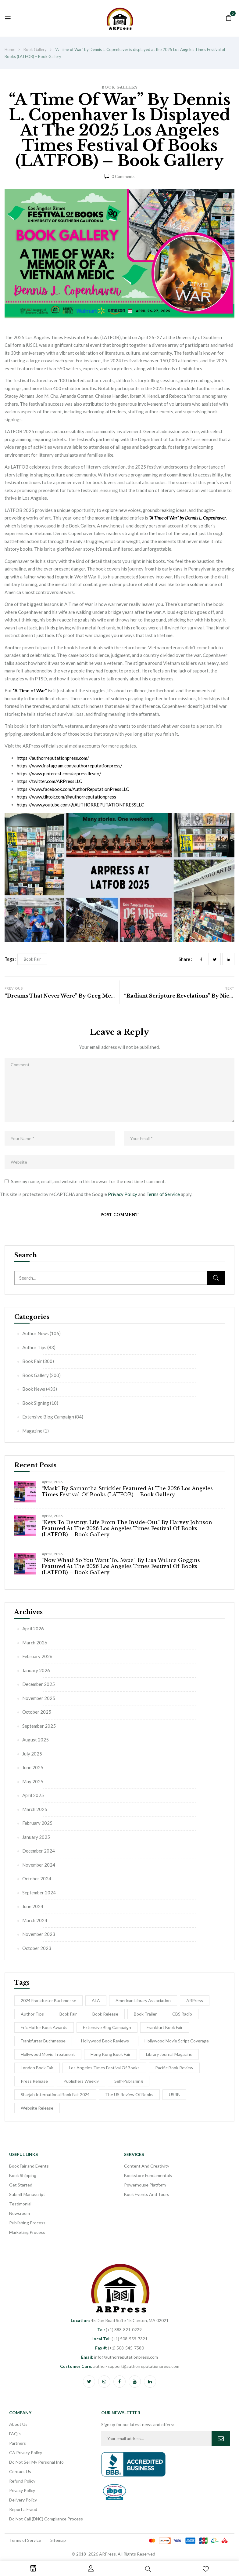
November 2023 (38, 1934)
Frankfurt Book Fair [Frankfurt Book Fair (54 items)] (165, 2027)
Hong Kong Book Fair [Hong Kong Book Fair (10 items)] (110, 2054)
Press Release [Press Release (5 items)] (34, 2081)
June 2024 (32, 1906)
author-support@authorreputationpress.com (119, 2366)
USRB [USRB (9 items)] (174, 2094)
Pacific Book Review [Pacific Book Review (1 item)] (174, 2067)
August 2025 (35, 1739)
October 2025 (36, 1712)
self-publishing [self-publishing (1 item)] (128, 2081)
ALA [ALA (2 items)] (96, 2000)
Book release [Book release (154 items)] (105, 2013)
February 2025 (37, 1823)
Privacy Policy (122, 1194)
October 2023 (36, 1948)
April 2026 (33, 1628)
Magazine (32, 1430)
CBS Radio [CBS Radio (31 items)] (182, 2013)
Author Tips (34, 1347)
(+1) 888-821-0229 (119, 2329)
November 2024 (38, 1865)
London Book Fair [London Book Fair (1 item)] (37, 2067)
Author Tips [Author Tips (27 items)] (32, 2013)
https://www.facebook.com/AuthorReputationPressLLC (73, 789)
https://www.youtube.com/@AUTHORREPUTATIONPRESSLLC (80, 804)
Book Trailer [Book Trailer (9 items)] (145, 2013)
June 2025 (32, 1767)
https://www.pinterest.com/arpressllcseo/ (59, 773)
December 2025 (38, 1684)
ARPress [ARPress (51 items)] (194, 2000)
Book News (33, 1389)
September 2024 (39, 1892)
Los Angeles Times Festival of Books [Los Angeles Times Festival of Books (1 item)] (104, 2067)
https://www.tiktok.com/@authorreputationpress (66, 796)
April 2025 (33, 1795)
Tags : (10, 959)
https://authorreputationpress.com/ (53, 758)
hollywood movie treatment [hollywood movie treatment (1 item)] (48, 2054)
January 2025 (36, 1837)
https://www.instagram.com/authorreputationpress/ (69, 765)
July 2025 (32, 1753)
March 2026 (34, 1642)
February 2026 (37, 1656)
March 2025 (34, 1809)
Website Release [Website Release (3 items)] (37, 2107)
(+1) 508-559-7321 (119, 2338)
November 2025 (38, 1698)
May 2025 (32, 1781)
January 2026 (36, 1670)
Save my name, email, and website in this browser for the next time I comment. (88, 1181)
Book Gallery (35, 49)
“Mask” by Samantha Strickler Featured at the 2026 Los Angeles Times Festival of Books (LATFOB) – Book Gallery (127, 1491)
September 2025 (39, 1726)
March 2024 (34, 1920)
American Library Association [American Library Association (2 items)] (143, 2000)
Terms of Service (163, 1194)
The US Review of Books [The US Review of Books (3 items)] (129, 2094)
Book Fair (32, 1361)
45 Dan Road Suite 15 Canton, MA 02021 (120, 2320)
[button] (228, 17)
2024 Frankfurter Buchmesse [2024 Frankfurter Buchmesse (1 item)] (48, 2000)
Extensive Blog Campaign (48, 1416)
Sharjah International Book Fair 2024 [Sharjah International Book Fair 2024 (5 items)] (55, 2094)
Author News (35, 1333)
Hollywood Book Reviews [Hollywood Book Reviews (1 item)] (105, 2040)
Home (10, 49)
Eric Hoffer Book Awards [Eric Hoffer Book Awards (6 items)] (44, 2027)
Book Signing (35, 1403)
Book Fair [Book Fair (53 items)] (68, 2013)
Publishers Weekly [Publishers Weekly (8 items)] (81, 2081)
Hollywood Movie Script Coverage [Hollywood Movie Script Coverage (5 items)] (176, 2040)
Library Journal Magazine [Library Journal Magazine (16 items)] (169, 2054)
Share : (185, 959)
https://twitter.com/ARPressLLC (49, 781)
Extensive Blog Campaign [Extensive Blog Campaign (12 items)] (107, 2027)
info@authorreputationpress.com (119, 2357)
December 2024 (38, 1850)
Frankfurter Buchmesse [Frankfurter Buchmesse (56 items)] (43, 2040)
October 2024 (36, 1878)
